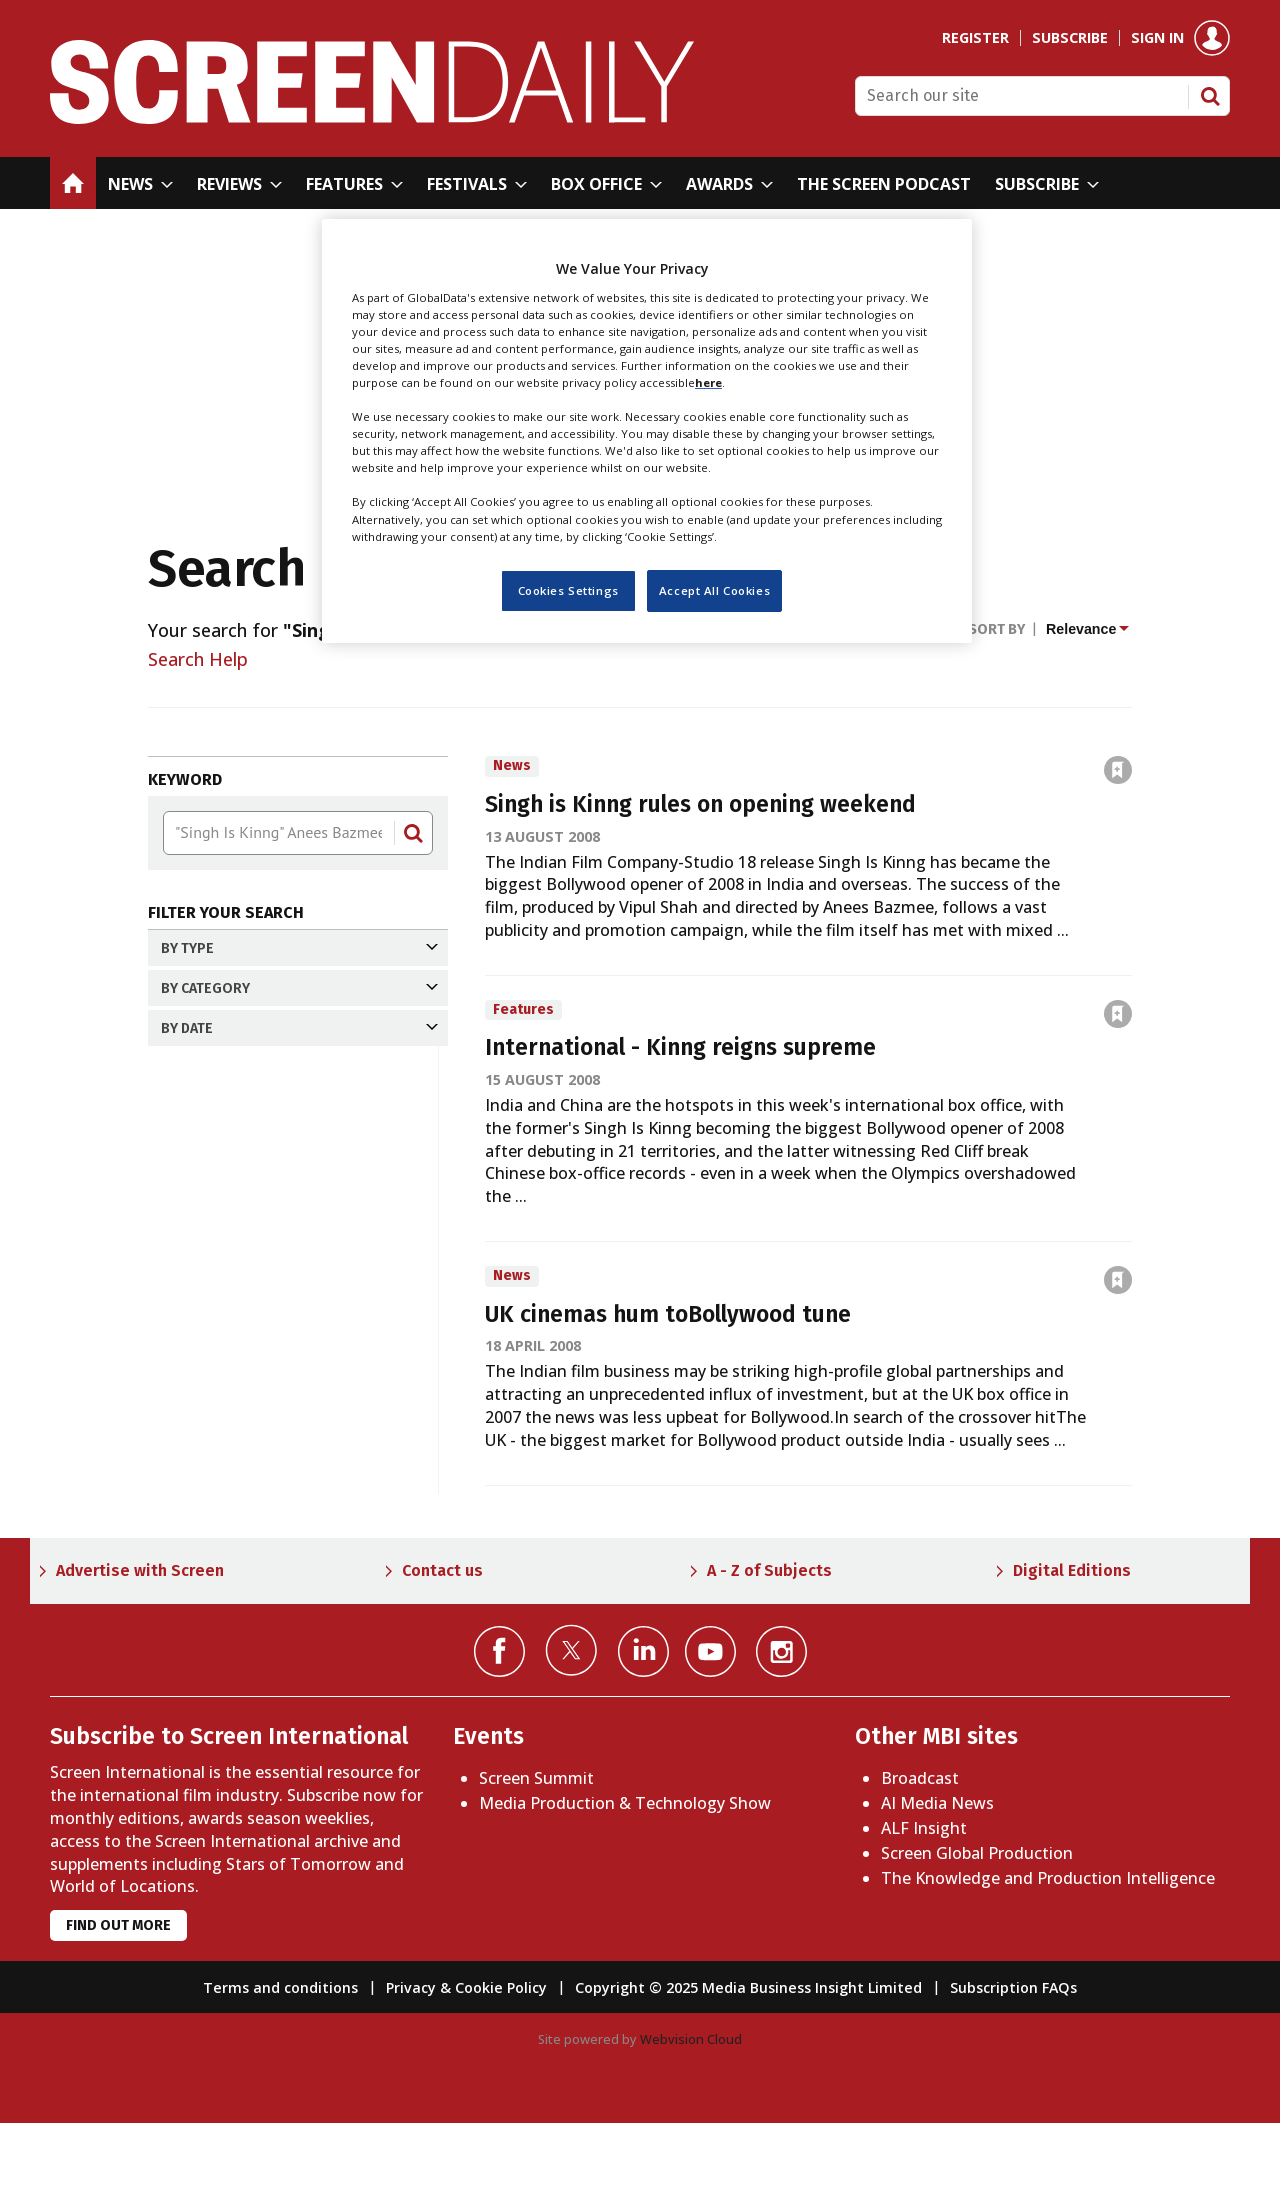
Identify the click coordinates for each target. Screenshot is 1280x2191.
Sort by (996, 629)
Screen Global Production (977, 1921)
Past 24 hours (238, 1238)
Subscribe (1070, 38)
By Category (299, 1090)
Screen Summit (536, 1847)
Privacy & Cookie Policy (466, 2056)
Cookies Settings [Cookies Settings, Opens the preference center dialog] (568, 590)
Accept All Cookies (714, 590)
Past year (221, 1343)
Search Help (198, 659)
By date (299, 1197)
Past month (231, 1308)
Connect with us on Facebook (499, 1719)
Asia (213, 1131)
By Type (299, 948)
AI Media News (937, 1872)
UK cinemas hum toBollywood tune (668, 1314)
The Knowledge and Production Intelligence (1048, 1946)
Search (1210, 96)
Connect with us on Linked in (643, 1719)
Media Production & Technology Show (625, 1872)
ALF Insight (924, 1896)
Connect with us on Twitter (571, 1718)
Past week (225, 1273)
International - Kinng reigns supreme (680, 1047)
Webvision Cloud (691, 2108)
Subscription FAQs (1013, 2056)
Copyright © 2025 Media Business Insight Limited (748, 2056)
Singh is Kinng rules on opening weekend (700, 804)
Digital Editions (1072, 1638)
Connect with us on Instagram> (781, 1719)
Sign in (1157, 38)
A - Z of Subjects (769, 1638)
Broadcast (920, 1847)
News (219, 989)
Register (975, 38)
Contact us (442, 1638)
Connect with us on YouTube (710, 1719)
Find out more (118, 1994)
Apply (199, 1481)
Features (231, 1024)
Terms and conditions (280, 2056)
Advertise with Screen (140, 1638)
